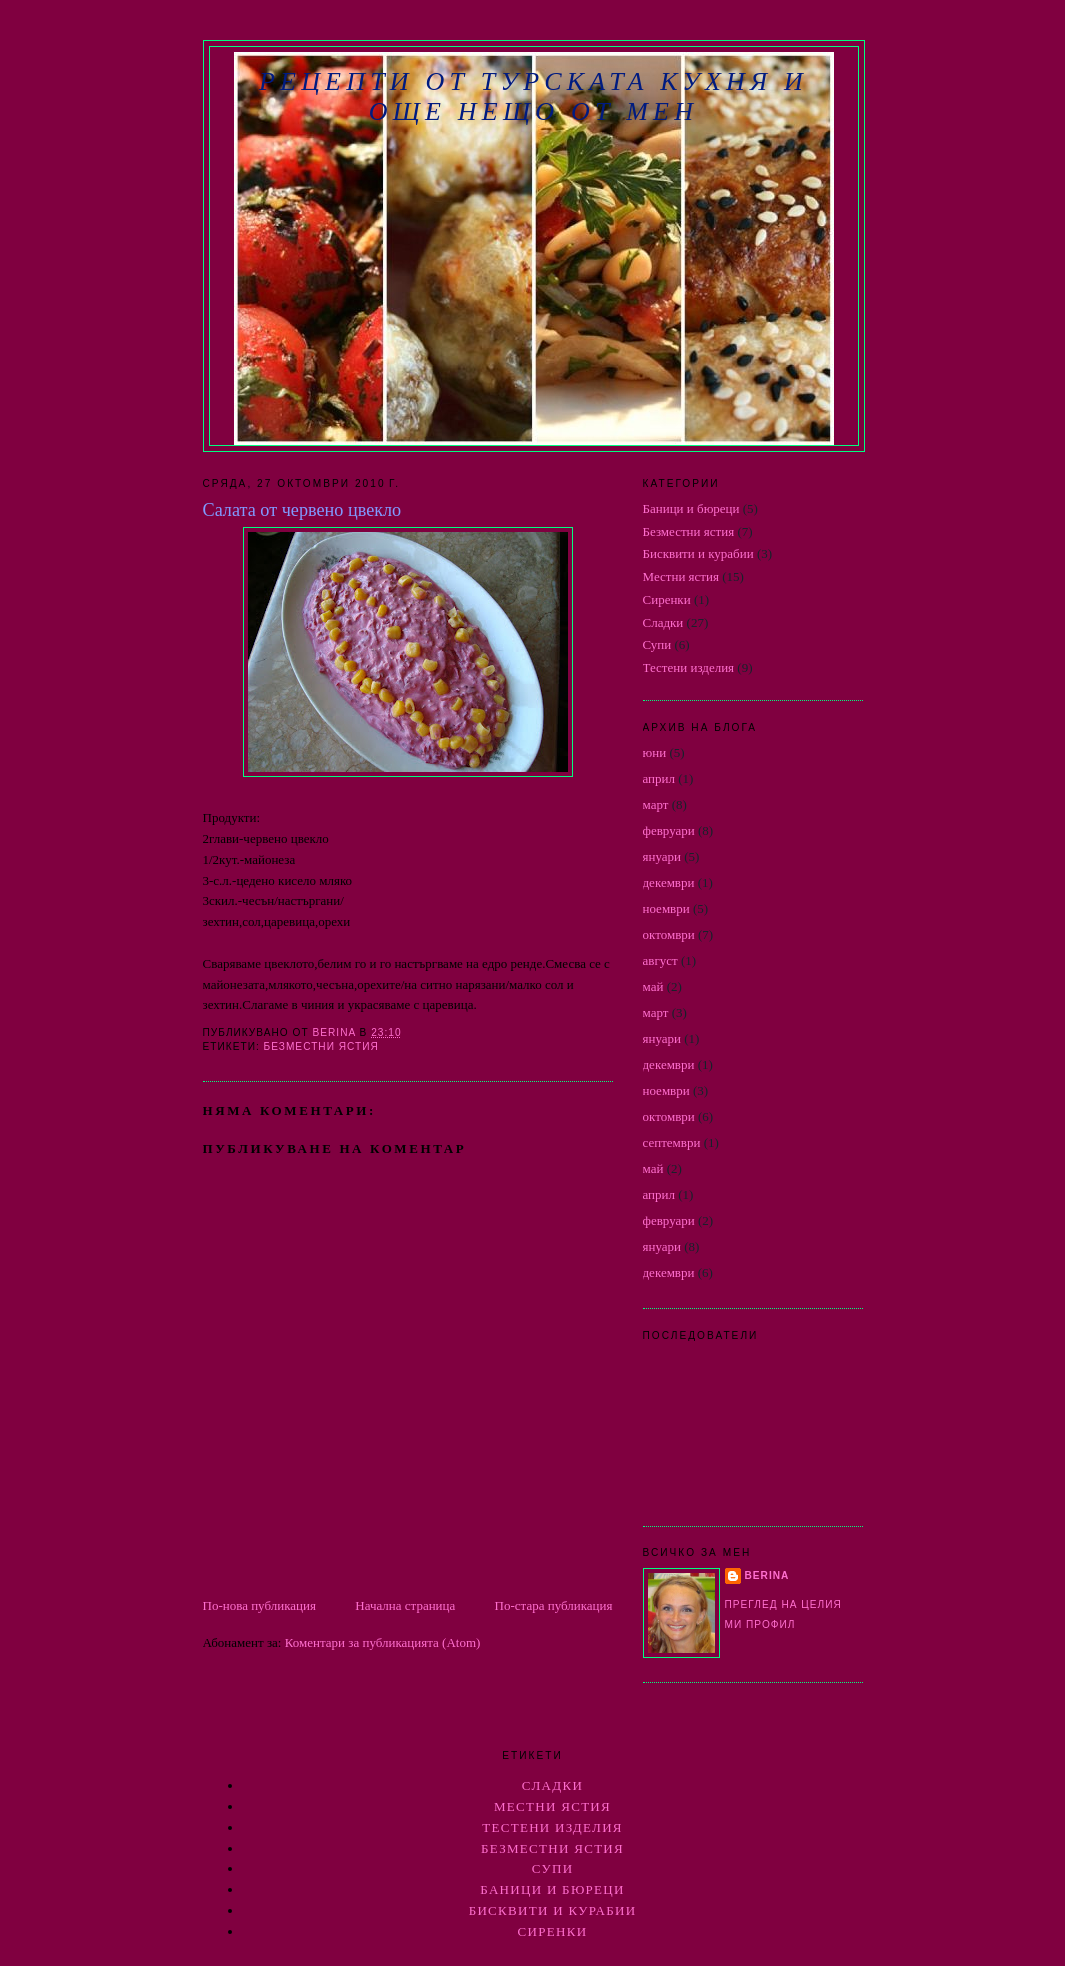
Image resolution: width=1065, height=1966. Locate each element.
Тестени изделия (689, 667)
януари (662, 856)
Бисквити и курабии (698, 553)
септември (672, 1142)
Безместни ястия (321, 1046)
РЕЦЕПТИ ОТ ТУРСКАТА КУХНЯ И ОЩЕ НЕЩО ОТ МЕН (533, 96)
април (659, 778)
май (653, 986)
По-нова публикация (259, 1605)
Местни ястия (681, 576)
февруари (669, 830)
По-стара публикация (554, 1605)
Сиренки (667, 599)
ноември (666, 908)
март (656, 804)
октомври (669, 934)
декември (669, 882)
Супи (657, 644)
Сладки (663, 622)
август (660, 960)
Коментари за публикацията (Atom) (383, 1642)
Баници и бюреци (691, 508)
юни (655, 752)
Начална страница (405, 1605)
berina (767, 1575)
